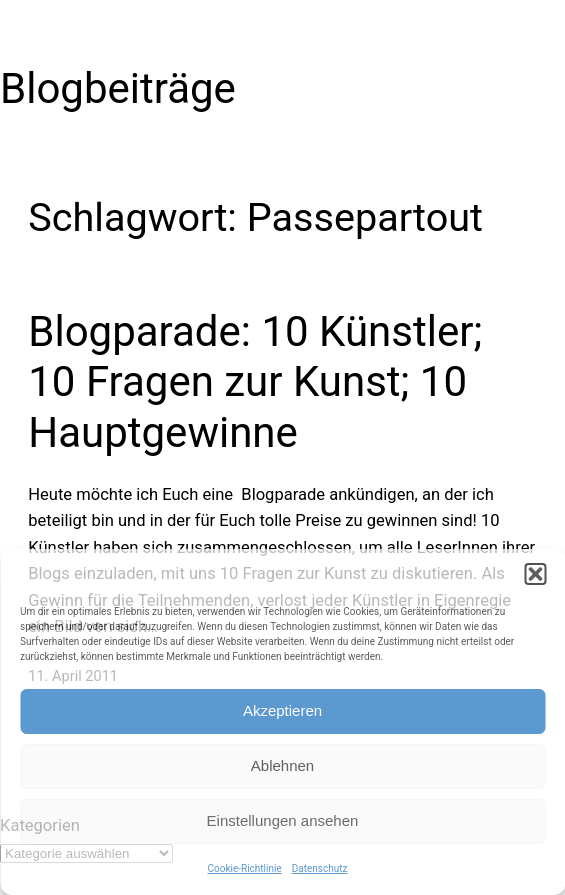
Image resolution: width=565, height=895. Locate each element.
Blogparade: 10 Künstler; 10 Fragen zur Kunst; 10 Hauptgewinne (255, 382)
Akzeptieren (282, 710)
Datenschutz (320, 868)
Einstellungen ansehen (283, 820)
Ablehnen (282, 765)
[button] (535, 574)
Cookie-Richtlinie (245, 868)
